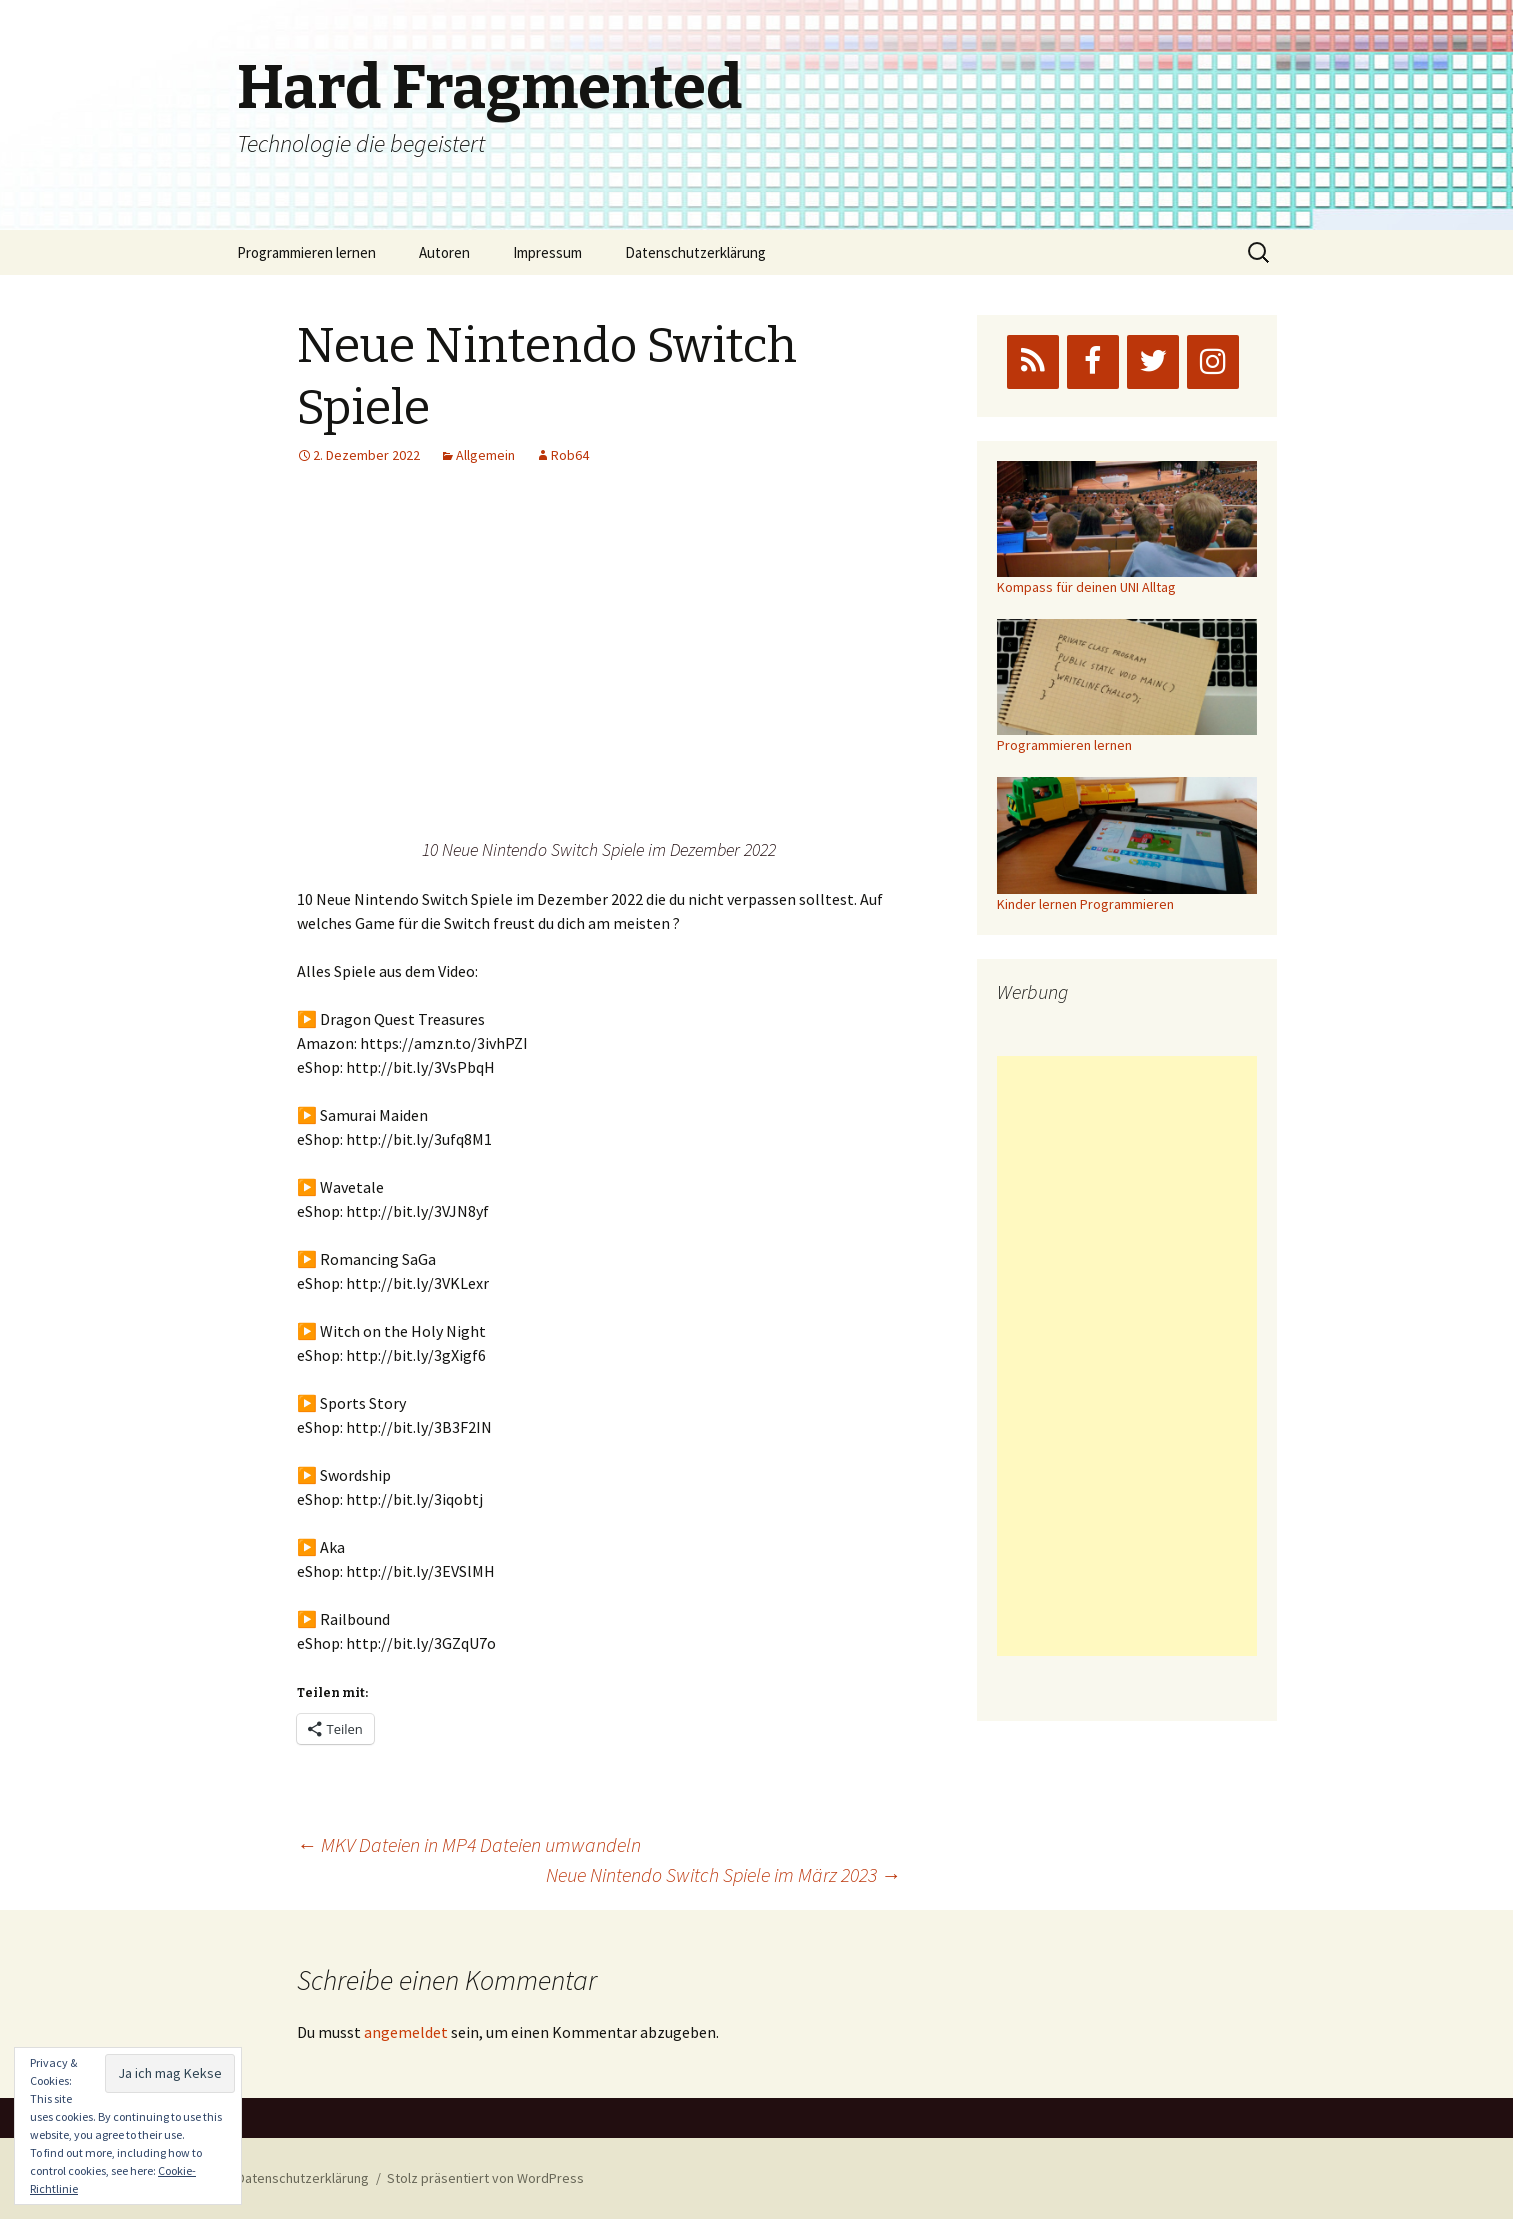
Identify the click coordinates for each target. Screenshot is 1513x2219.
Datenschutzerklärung (695, 252)
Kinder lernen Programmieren (1085, 904)
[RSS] (1033, 362)
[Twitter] (1153, 362)
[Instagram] (1213, 362)
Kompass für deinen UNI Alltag (1086, 587)
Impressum (547, 252)
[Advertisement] (1127, 1356)
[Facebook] (1093, 362)
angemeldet (406, 2032)
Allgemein (485, 455)
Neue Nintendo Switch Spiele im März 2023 (723, 1874)
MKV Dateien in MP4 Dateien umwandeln (469, 1844)
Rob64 (570, 455)
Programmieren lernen (306, 252)
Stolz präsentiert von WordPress (485, 2178)
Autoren (444, 252)
